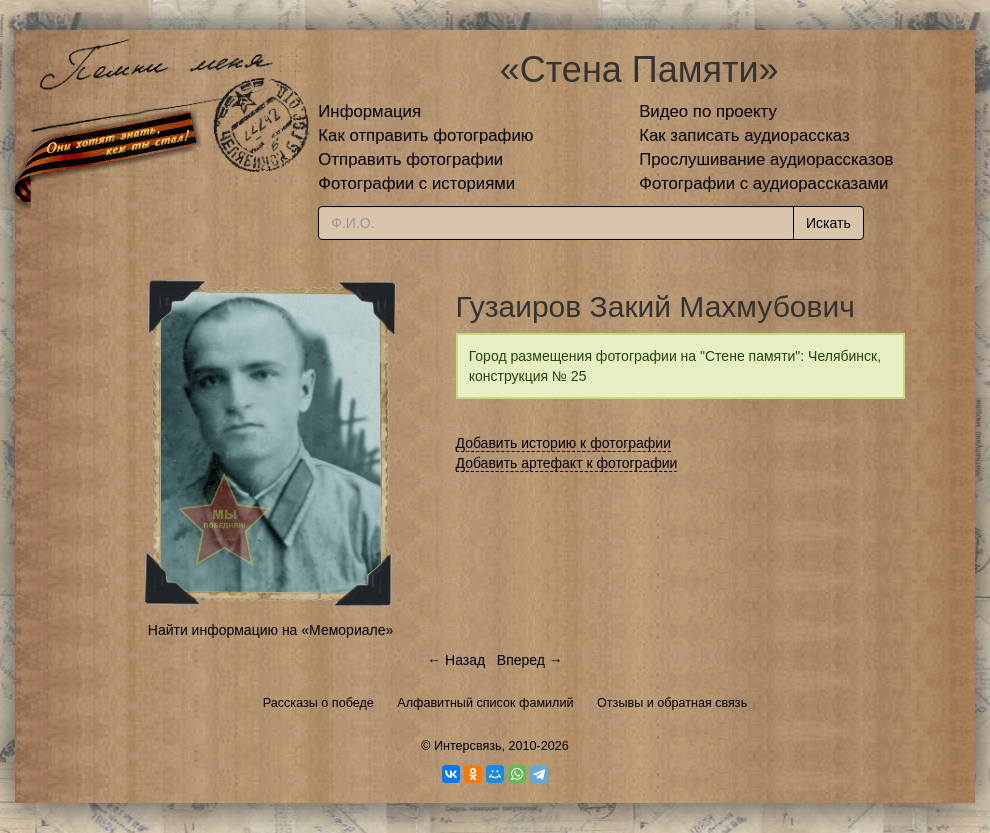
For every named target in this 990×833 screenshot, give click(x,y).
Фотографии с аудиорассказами (763, 183)
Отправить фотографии (410, 159)
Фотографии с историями (416, 183)
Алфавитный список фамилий (485, 703)
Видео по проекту (708, 111)
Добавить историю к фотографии (564, 443)
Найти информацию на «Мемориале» (270, 630)
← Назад (456, 660)
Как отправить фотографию (425, 135)
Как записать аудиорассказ (744, 135)
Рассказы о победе (318, 703)
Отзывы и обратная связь (672, 703)
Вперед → (530, 660)
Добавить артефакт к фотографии (567, 463)
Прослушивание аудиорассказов (766, 159)
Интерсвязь (468, 746)
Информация (369, 111)
